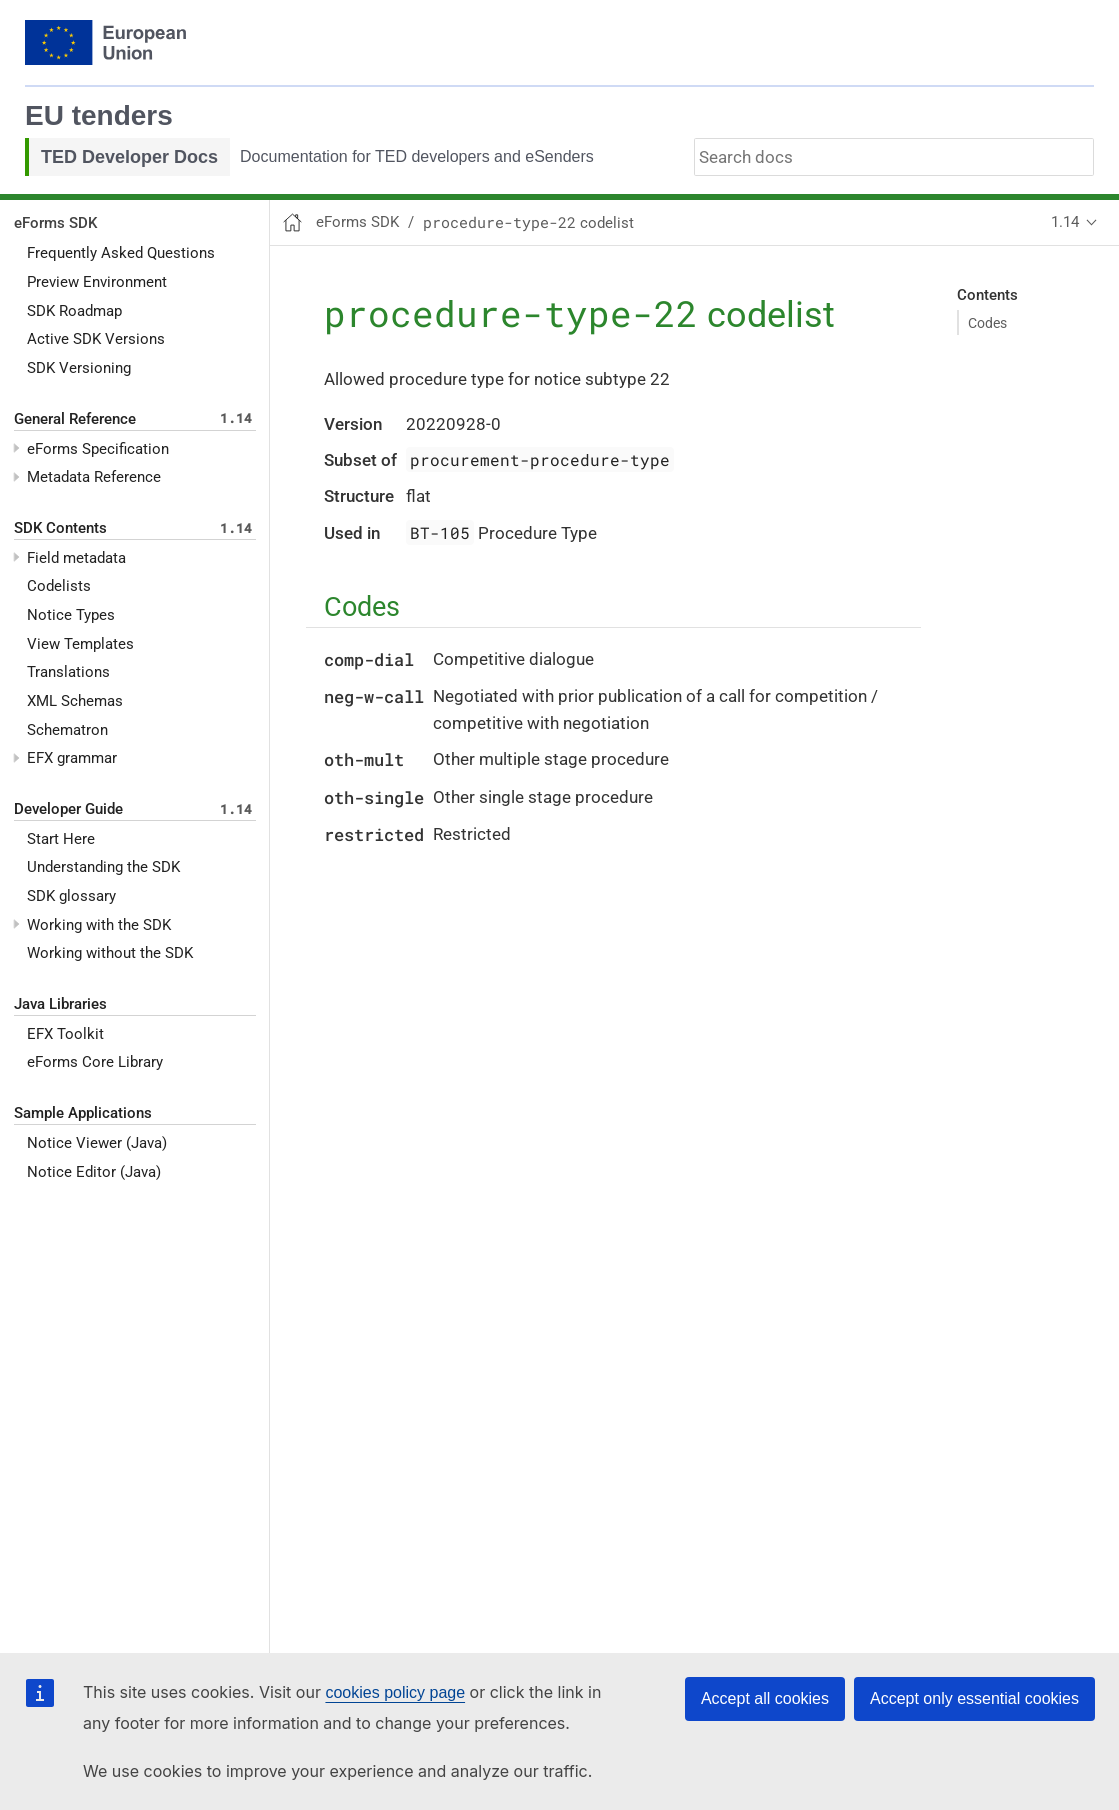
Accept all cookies (765, 1698)
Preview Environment (97, 282)
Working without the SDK (110, 953)
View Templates (80, 644)
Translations (68, 672)
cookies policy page (395, 1692)
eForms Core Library (95, 1062)
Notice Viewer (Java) (97, 1143)
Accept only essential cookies (974, 1698)
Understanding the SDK (103, 867)
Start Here (61, 839)
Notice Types (71, 615)
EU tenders (99, 115)
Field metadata (76, 558)
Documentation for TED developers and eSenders (417, 156)
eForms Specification (98, 449)
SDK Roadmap (74, 311)
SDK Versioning (79, 368)
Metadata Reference (94, 477)
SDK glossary (71, 896)
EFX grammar (72, 758)
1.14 (1065, 222)
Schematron (67, 730)
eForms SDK (55, 223)
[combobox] (894, 157)
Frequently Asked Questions (121, 253)
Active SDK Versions (96, 339)
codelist (528, 223)
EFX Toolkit (65, 1034)
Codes (987, 323)
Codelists (59, 586)
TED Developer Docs (129, 157)
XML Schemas (75, 701)
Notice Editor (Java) (94, 1172)
